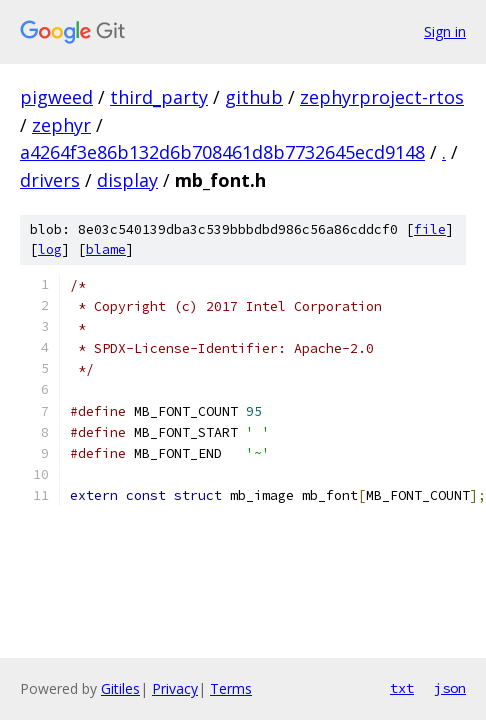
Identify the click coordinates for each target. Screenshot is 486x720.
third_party (159, 97)
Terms (231, 688)
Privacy (175, 688)
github (254, 97)
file (430, 229)
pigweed (56, 97)
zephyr (61, 125)
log (50, 249)
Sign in (445, 31)
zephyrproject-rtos (382, 97)
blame (106, 249)
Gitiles (120, 688)
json (450, 688)
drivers (50, 180)
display (127, 180)
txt (402, 688)
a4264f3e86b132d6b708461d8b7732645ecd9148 (222, 152)
